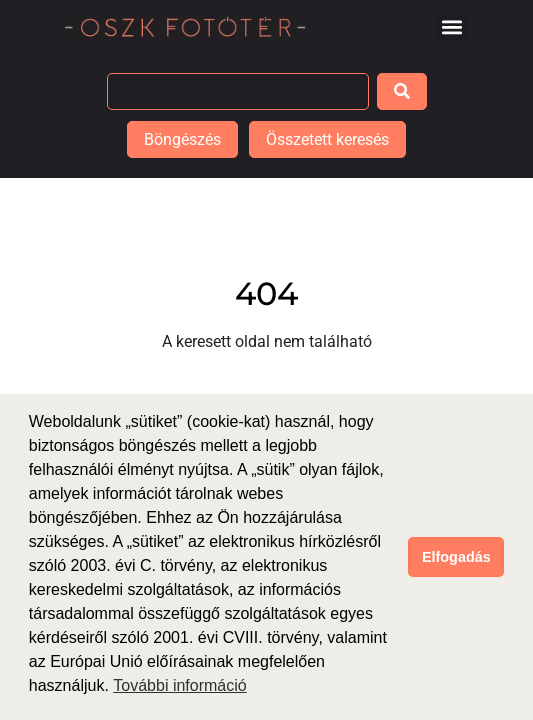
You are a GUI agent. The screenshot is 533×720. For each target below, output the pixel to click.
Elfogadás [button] (456, 557)
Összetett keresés (327, 139)
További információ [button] (179, 685)
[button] (451, 26)
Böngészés (182, 139)
